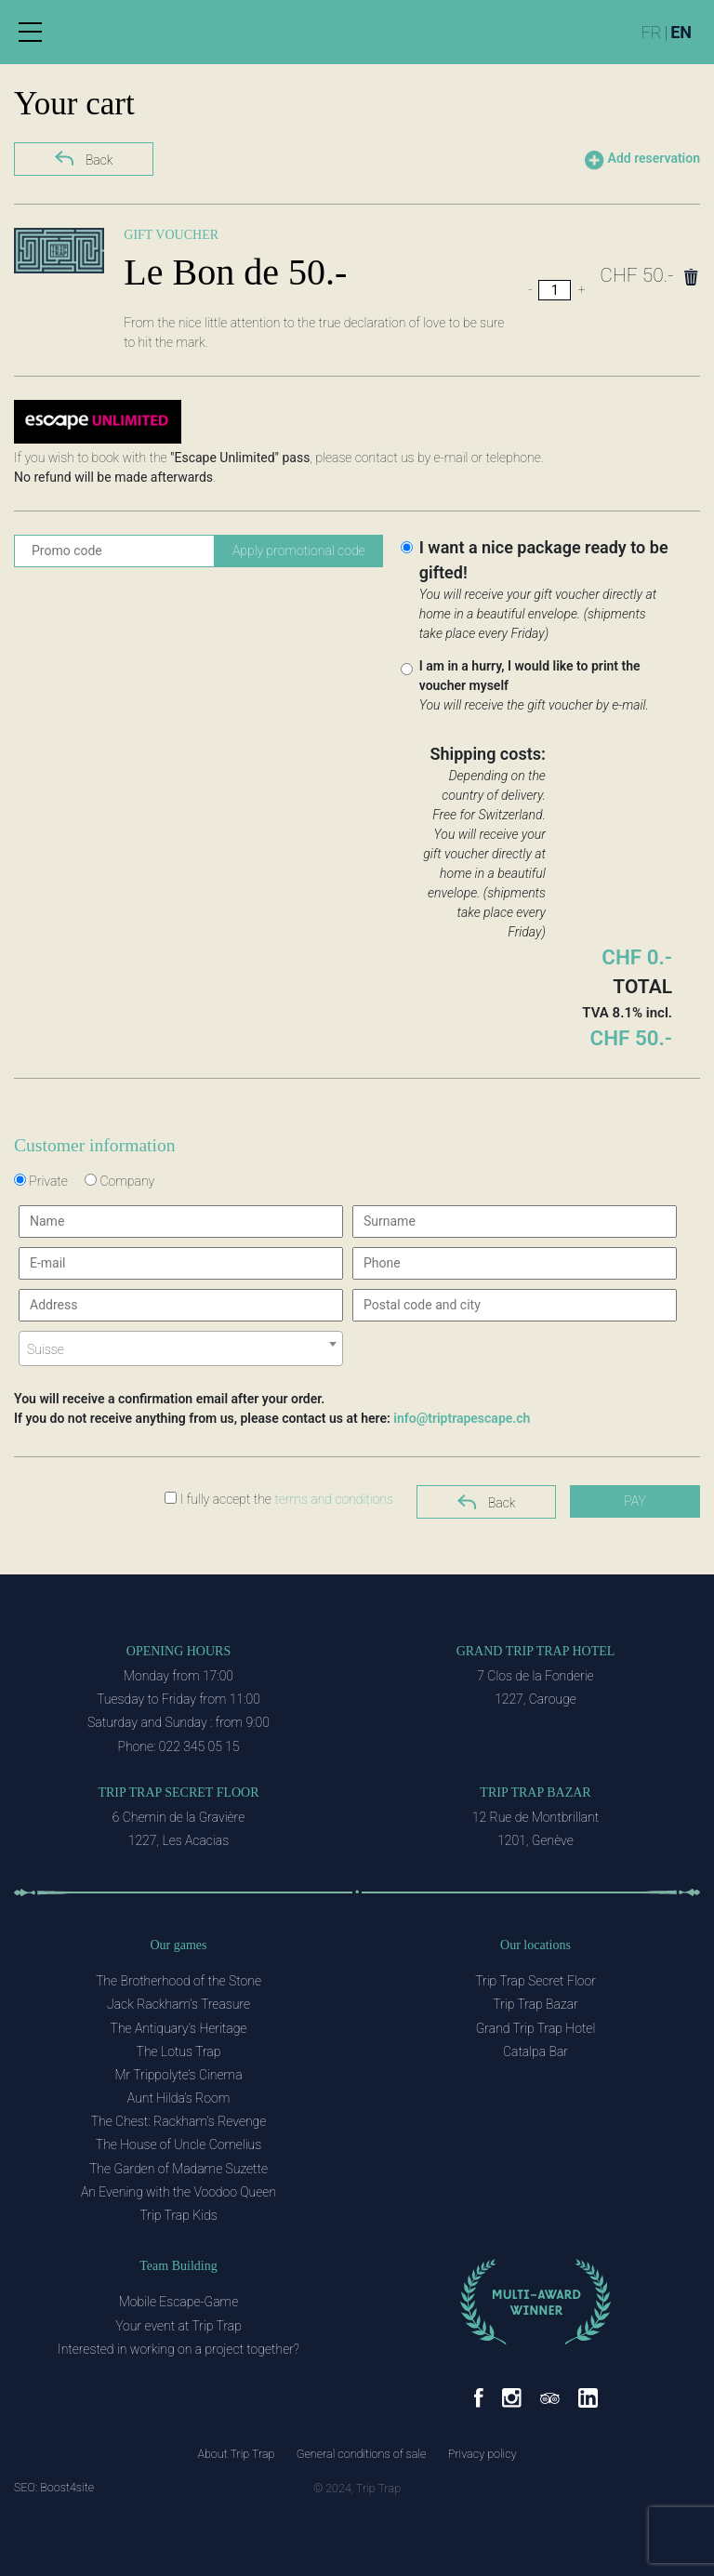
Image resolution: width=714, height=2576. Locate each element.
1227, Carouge (535, 1699)
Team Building (178, 2266)
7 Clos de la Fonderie (535, 1675)
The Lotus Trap (179, 2051)
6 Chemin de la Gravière (178, 1817)
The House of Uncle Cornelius (178, 2144)
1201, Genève (535, 1840)
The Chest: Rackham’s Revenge (179, 2121)
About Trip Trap (235, 2454)
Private (41, 1181)
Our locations (535, 1945)
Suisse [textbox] (45, 1349)
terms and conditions (333, 1499)
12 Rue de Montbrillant (535, 1817)
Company (119, 1181)
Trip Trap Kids (178, 2215)
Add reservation (642, 160)
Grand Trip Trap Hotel (535, 1651)
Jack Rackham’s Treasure (178, 2004)
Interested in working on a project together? (178, 2349)
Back (84, 157)
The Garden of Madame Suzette (178, 2168)
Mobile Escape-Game (178, 2301)
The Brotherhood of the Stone (178, 1980)
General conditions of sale (362, 2454)
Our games (178, 1945)
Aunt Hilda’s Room (178, 2098)
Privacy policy (482, 2454)
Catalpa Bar (535, 2051)
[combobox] (181, 1348)
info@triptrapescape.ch (461, 1418)
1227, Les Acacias (178, 1840)
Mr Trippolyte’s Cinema (178, 2074)
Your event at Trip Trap (178, 2325)
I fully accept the (279, 1499)
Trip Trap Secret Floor (178, 1792)
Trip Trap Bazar (535, 1792)
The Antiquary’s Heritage (179, 2028)
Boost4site (67, 2487)
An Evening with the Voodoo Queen (178, 2191)
